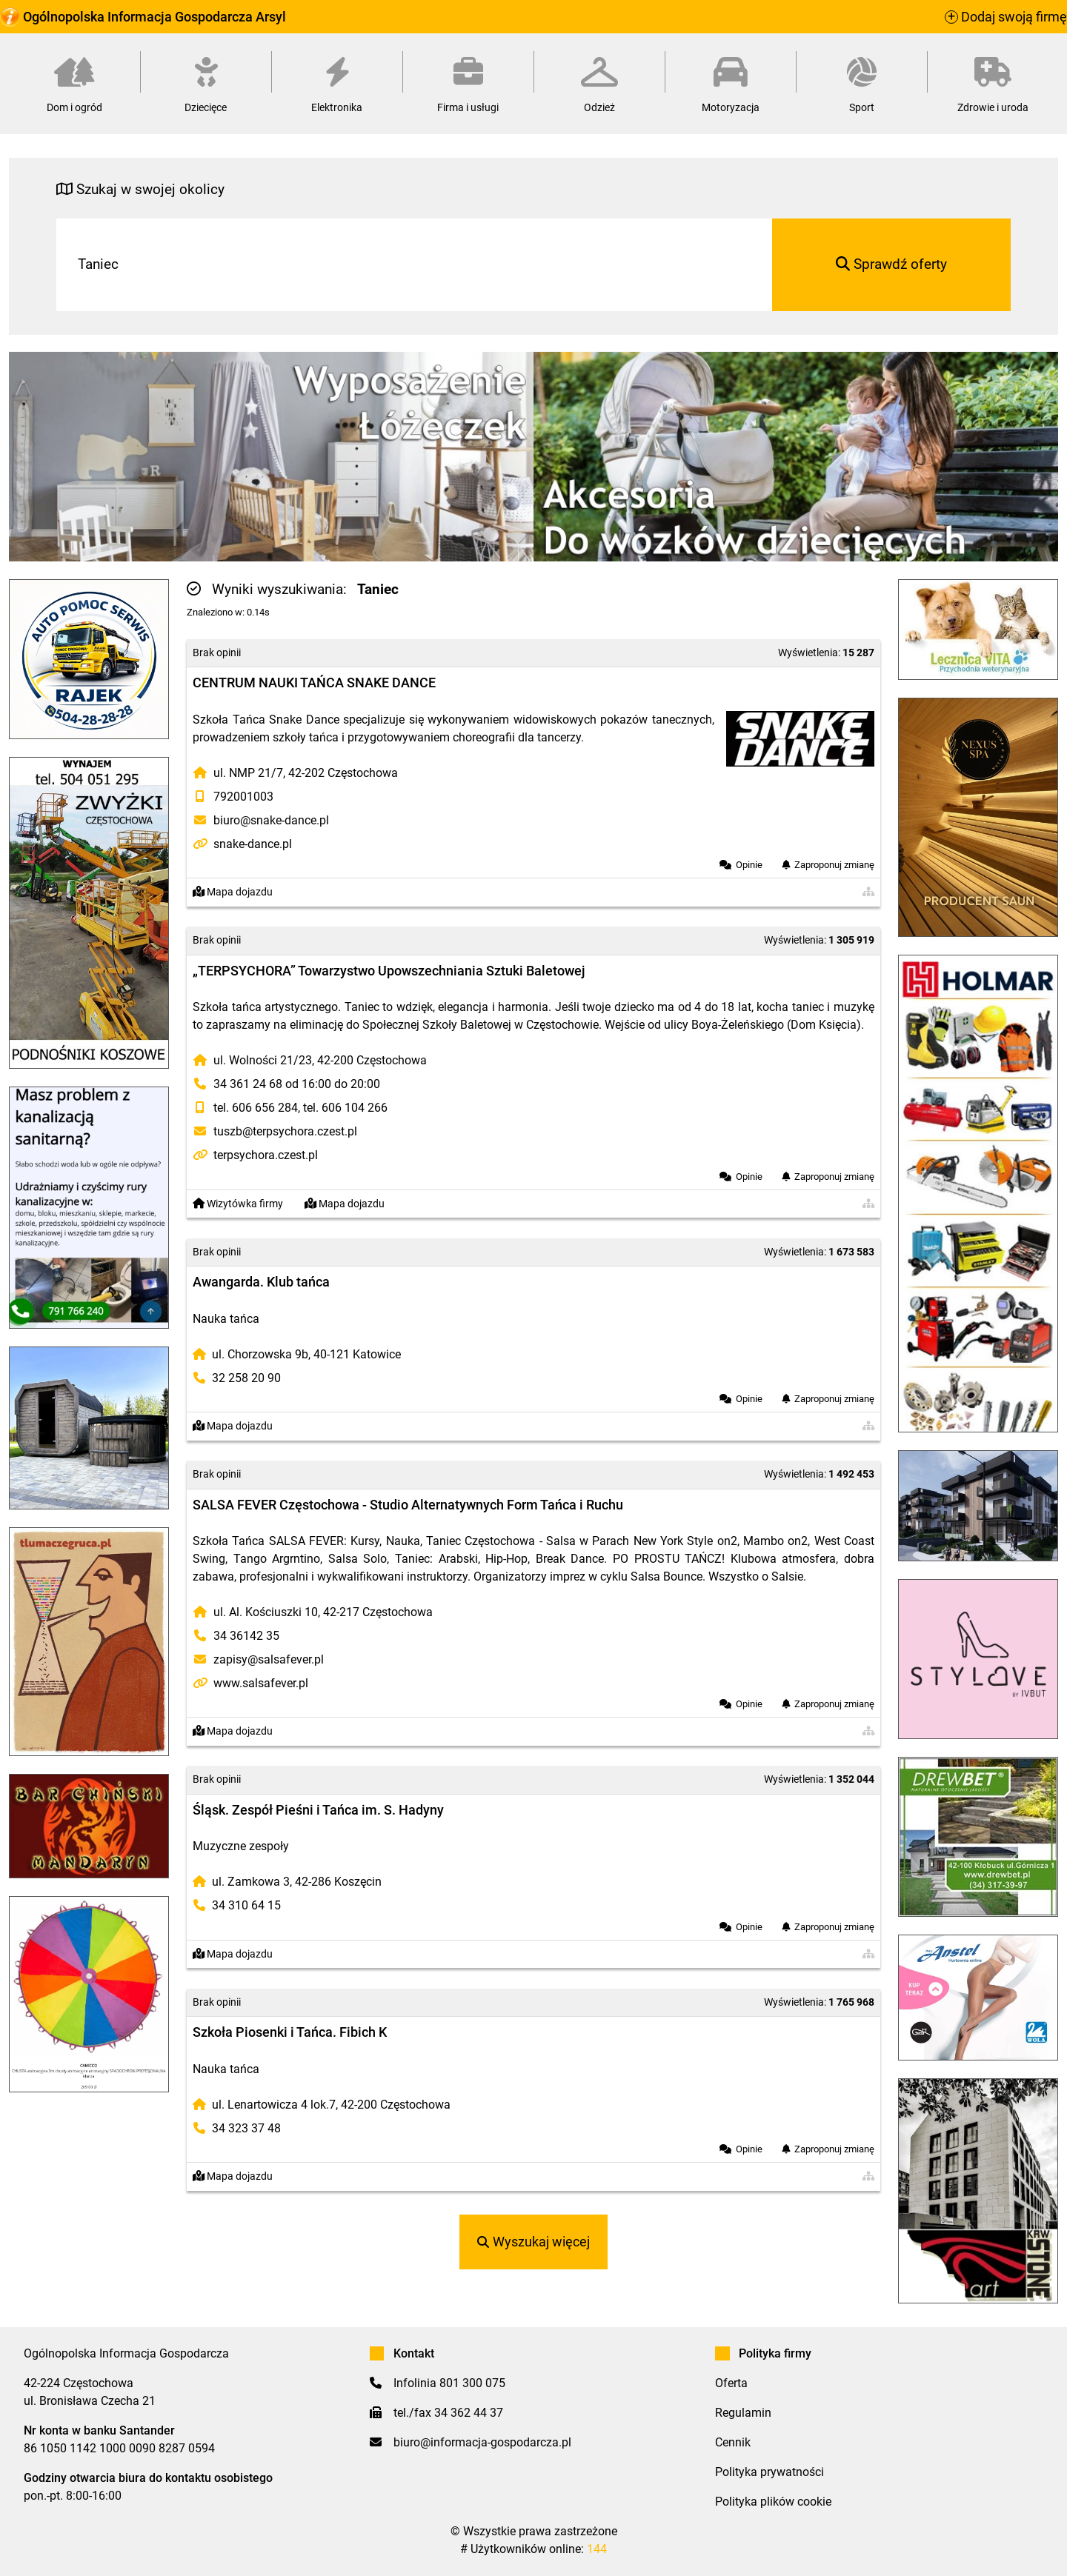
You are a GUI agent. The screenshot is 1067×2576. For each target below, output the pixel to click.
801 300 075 (472, 2383)
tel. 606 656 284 (255, 1108)
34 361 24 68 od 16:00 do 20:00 (296, 1084)
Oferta (731, 2383)
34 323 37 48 (246, 2128)
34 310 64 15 (246, 1905)
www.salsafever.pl (260, 1683)
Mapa (233, 892)
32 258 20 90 (246, 1378)
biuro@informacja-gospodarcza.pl (482, 2442)
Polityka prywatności (769, 2472)
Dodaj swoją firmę (1006, 17)
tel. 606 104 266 (345, 1108)
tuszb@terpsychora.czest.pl (285, 1131)
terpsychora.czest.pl (265, 1155)
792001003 (243, 797)
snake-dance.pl (252, 844)
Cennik (733, 2442)
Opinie (749, 864)
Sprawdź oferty (891, 264)
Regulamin (743, 2413)
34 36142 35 (246, 1636)
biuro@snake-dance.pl (271, 820)
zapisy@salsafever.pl (268, 1659)
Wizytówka (238, 1204)
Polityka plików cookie (773, 2502)
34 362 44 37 (468, 2413)
